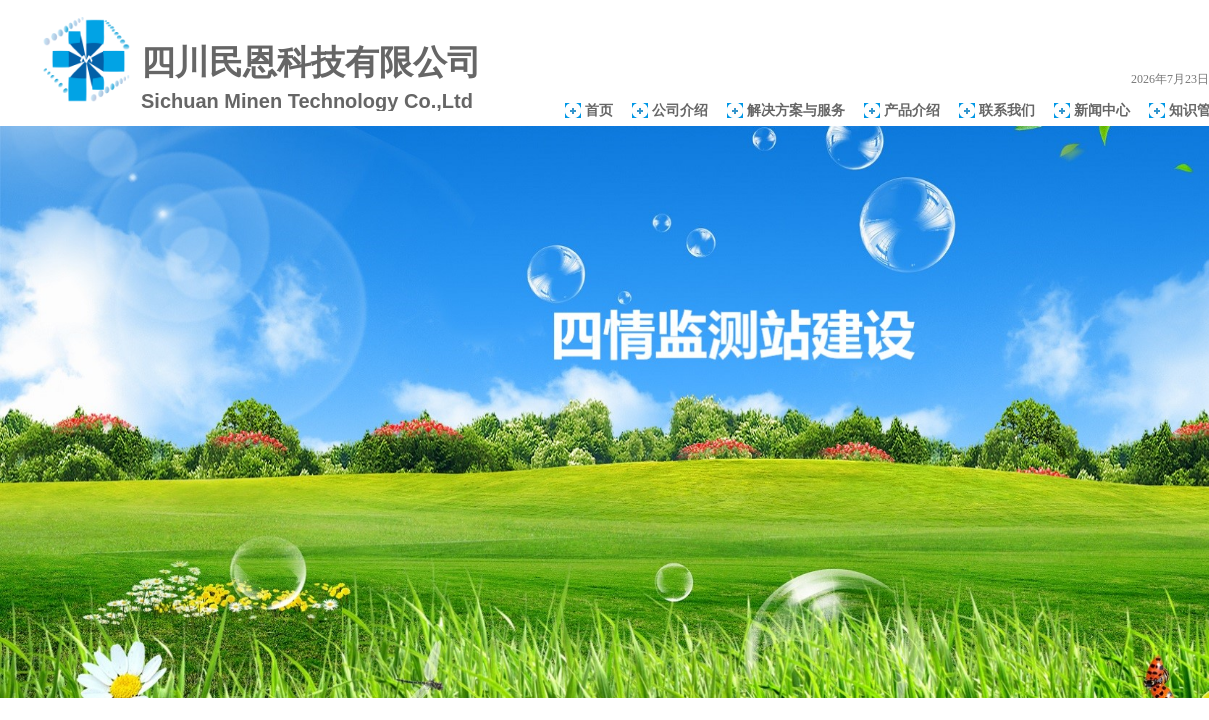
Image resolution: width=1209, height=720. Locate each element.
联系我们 (1007, 110)
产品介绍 (912, 110)
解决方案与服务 (796, 110)
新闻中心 (1102, 110)
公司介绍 (680, 110)
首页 (599, 110)
